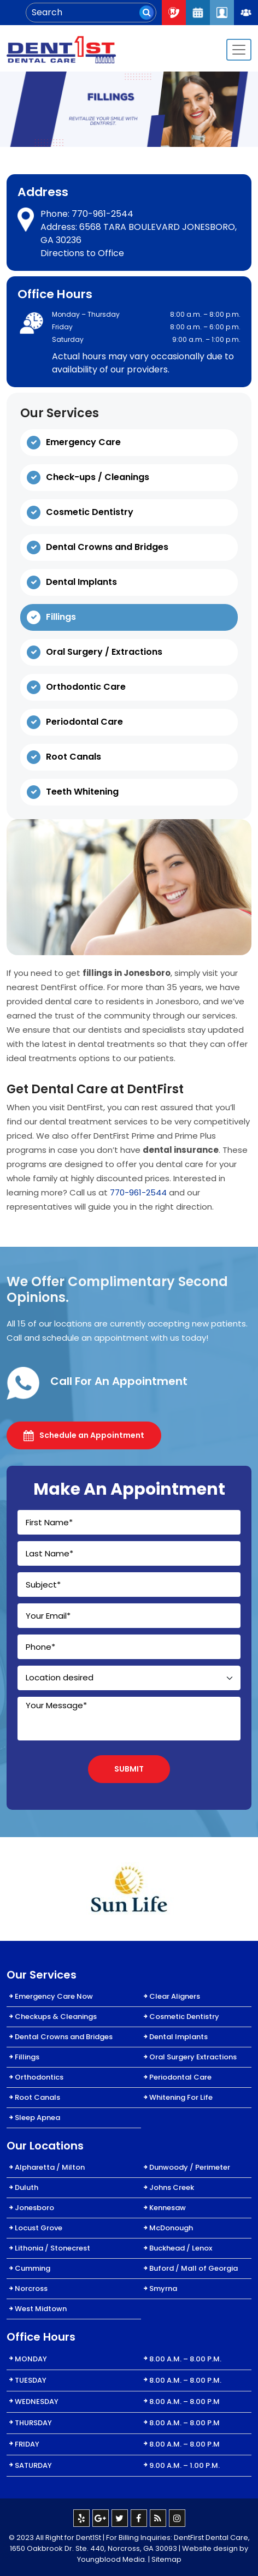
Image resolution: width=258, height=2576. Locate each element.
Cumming (32, 2268)
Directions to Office (82, 253)
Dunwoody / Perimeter (189, 2167)
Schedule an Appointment (84, 1435)
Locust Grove (38, 2228)
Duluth (26, 2187)
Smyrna (163, 2288)
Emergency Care (83, 442)
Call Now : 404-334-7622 (173, 12)
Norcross (31, 2288)
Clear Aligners (174, 1996)
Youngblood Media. (111, 2559)
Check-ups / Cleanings (97, 477)
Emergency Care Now (54, 1996)
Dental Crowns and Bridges (107, 547)
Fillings (61, 617)
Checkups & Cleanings (56, 2016)
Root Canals (73, 756)
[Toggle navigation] (238, 50)
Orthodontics (39, 2077)
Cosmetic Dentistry (89, 512)
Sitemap (166, 2559)
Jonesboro (34, 2207)
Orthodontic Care (86, 686)
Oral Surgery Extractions (193, 2057)
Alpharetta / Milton (50, 2167)
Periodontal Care (84, 721)
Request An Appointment (197, 12)
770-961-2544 (102, 214)
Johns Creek (171, 2187)
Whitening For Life (181, 2097)
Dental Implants (81, 582)
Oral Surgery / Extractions (104, 652)
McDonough (171, 2228)
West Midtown (41, 2308)
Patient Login (221, 12)
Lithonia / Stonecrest (52, 2248)
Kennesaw (167, 2207)
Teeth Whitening (82, 791)
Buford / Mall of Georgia (193, 2268)
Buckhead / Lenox (180, 2248)
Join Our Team (246, 12)
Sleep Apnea (37, 2117)
